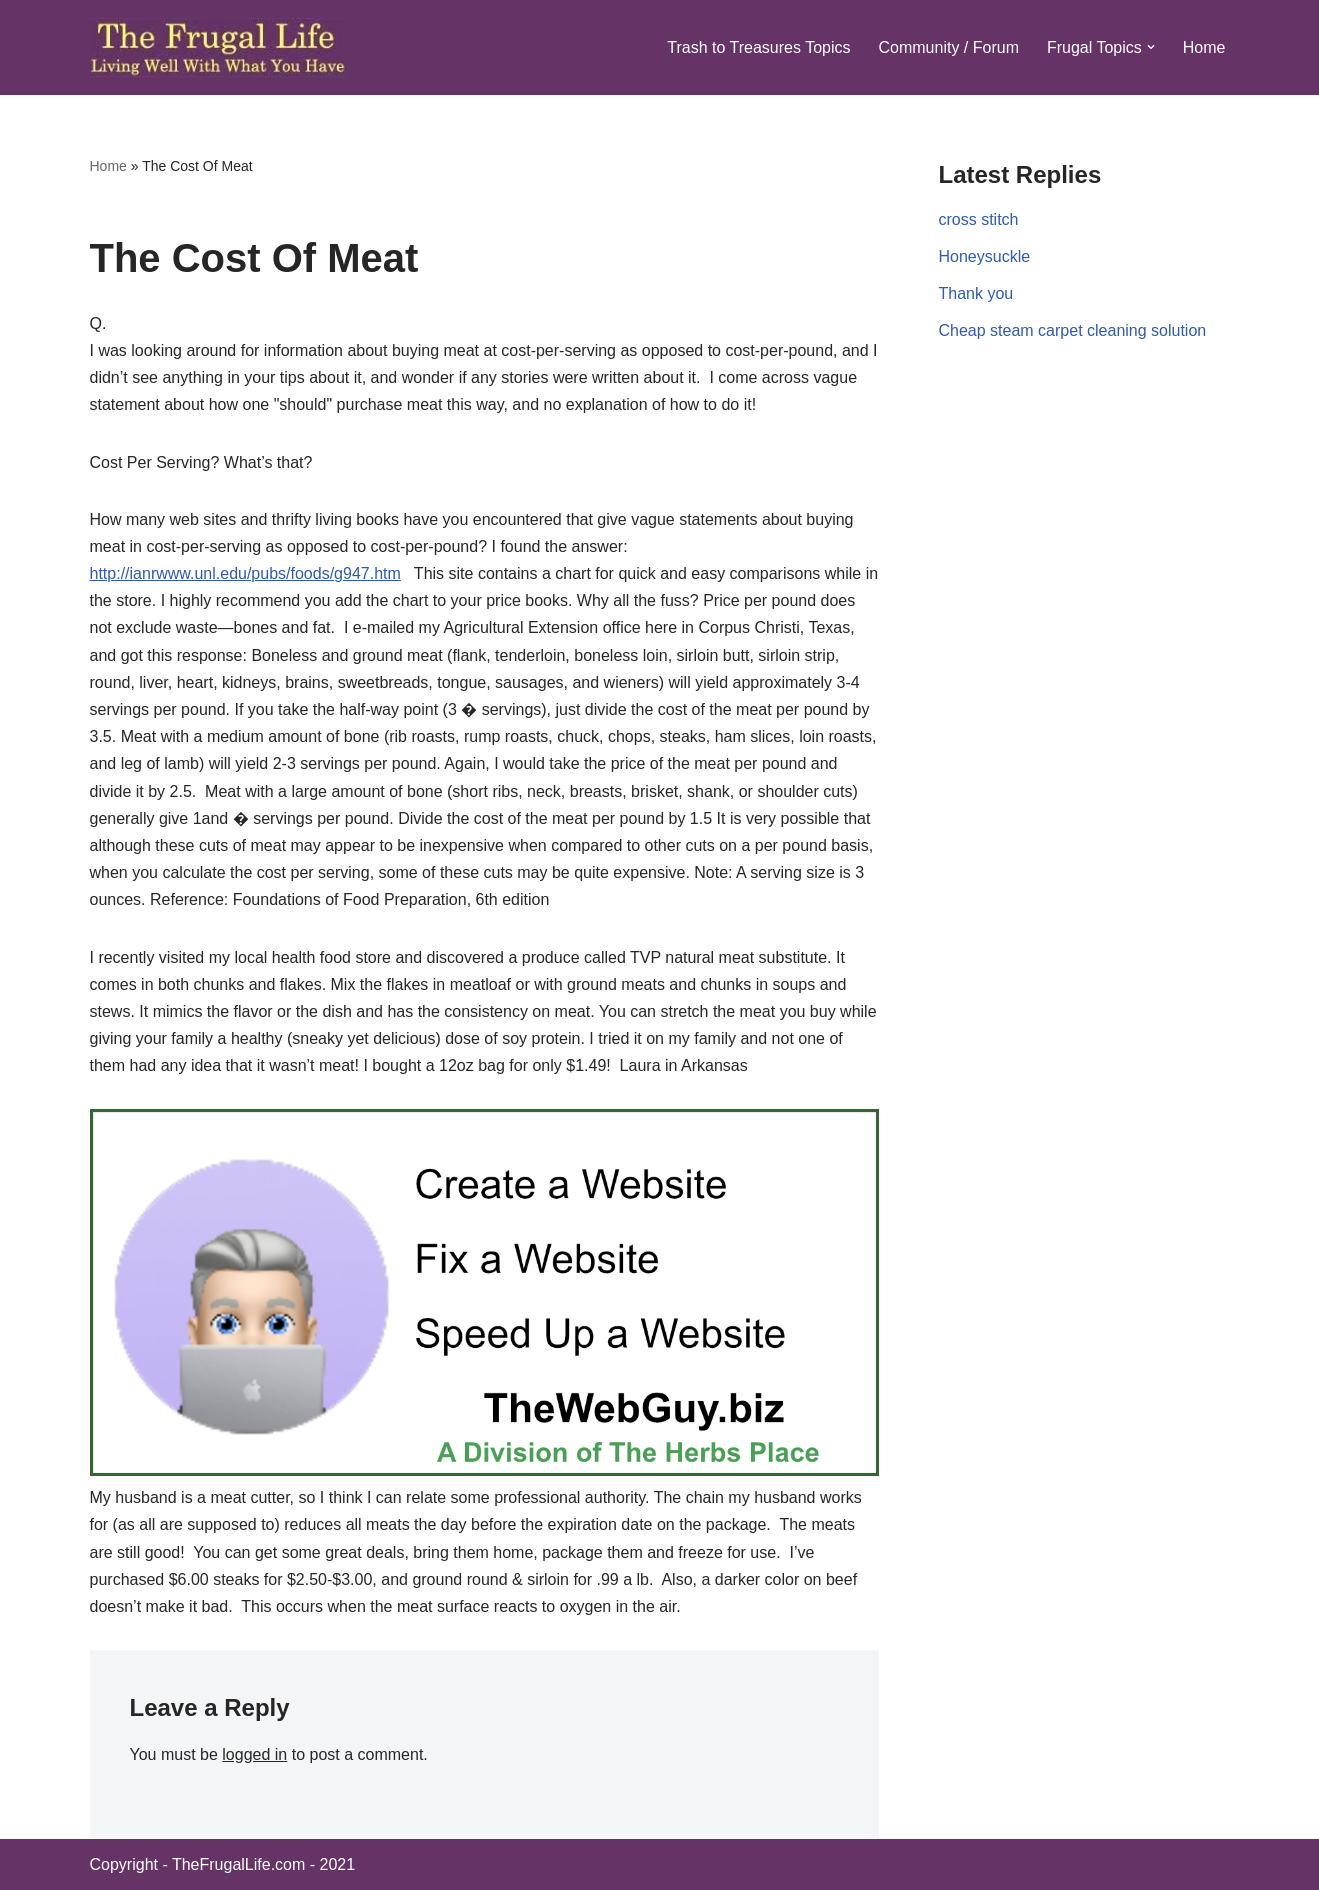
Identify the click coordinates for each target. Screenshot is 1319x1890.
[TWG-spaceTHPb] (484, 1470)
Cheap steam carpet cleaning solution (1073, 330)
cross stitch (979, 219)
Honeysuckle (985, 256)
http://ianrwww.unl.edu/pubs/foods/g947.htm (245, 573)
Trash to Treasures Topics (758, 47)
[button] (1151, 47)
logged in (254, 1754)
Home (1204, 47)
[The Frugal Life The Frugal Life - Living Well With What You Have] (218, 47)
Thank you (976, 293)
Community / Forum (948, 47)
